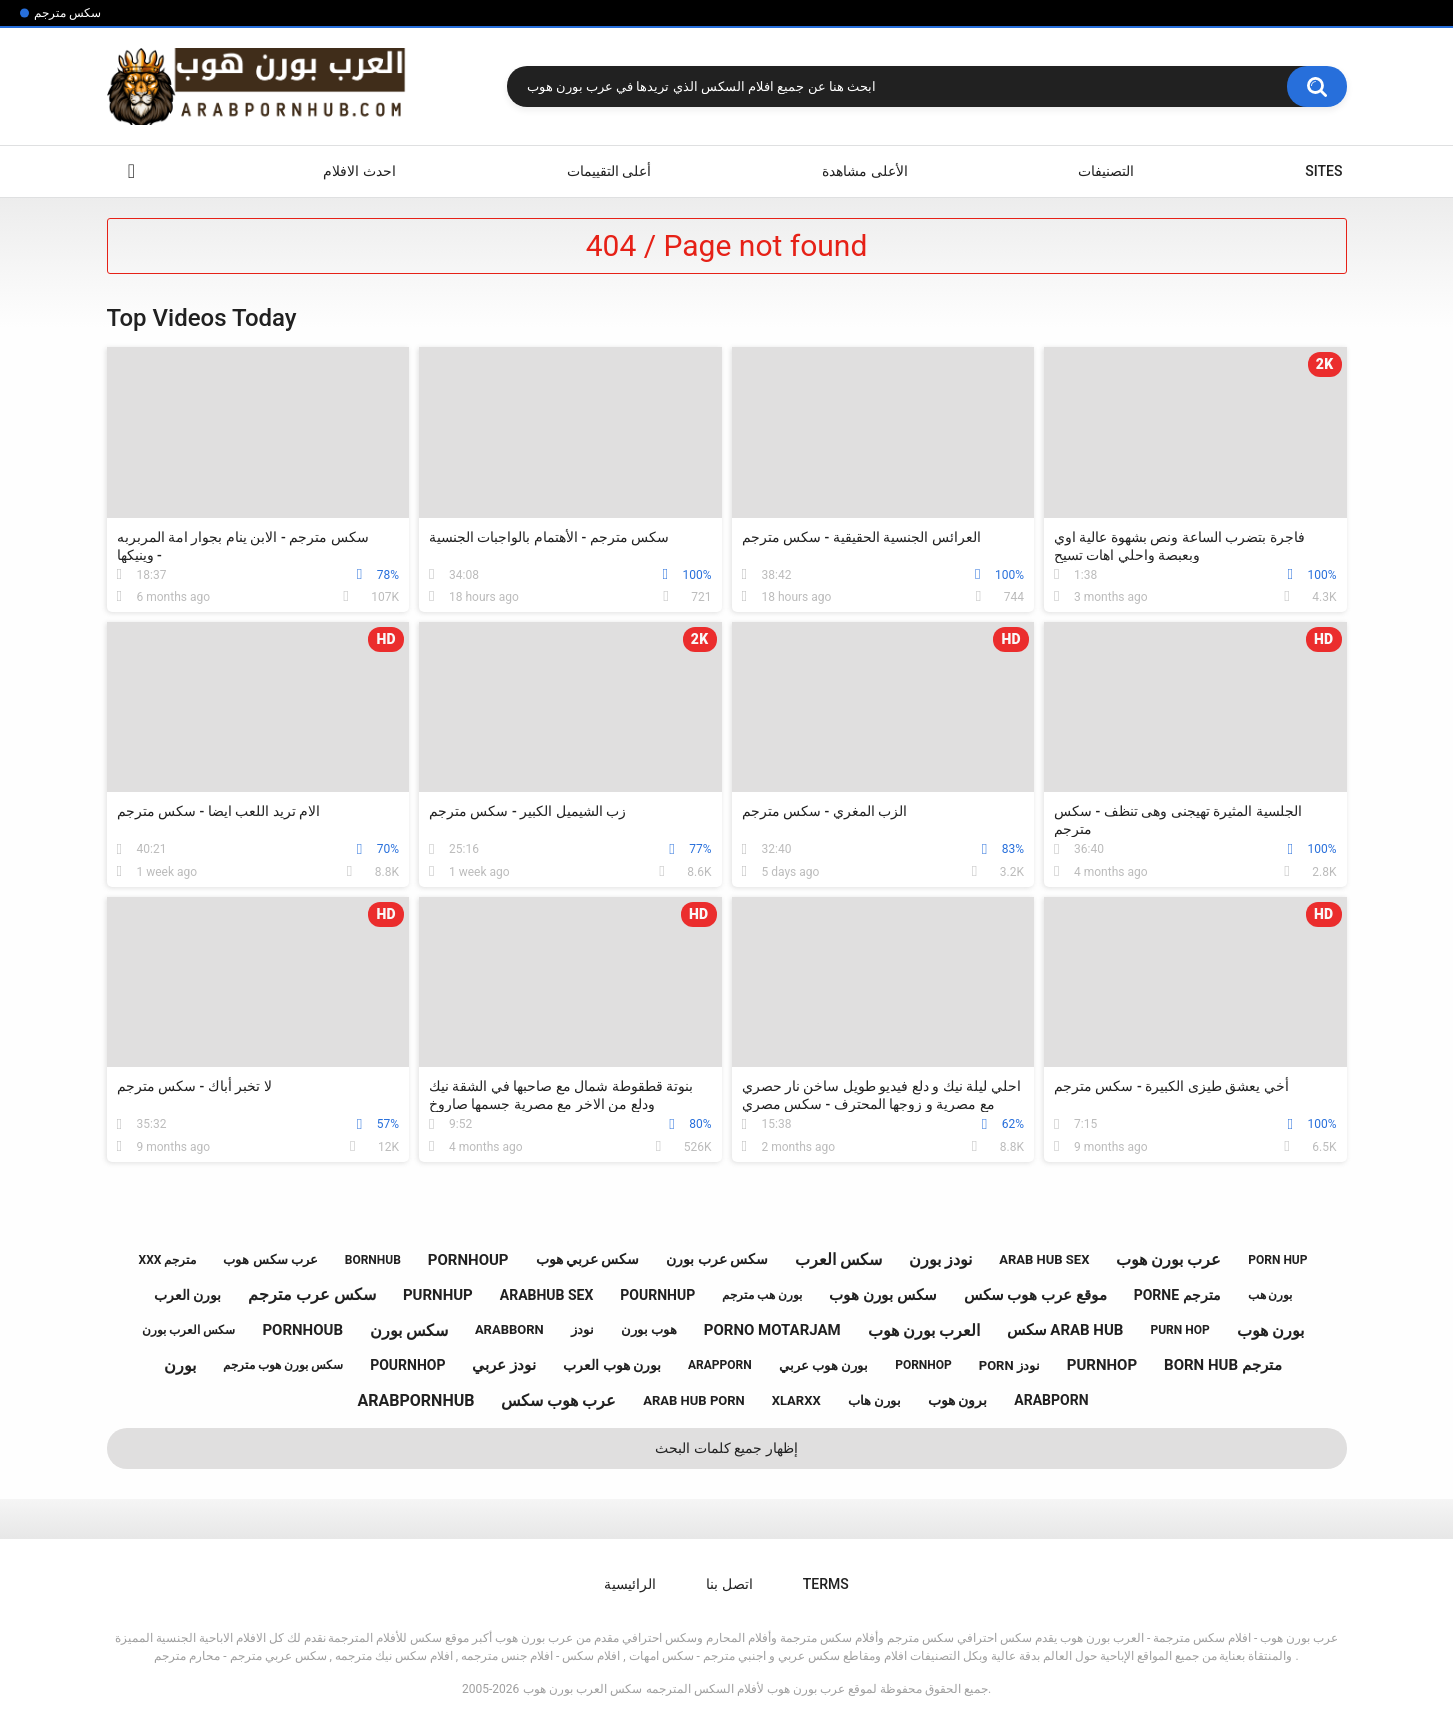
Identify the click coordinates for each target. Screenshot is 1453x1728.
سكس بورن (409, 1330)
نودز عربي (504, 1365)
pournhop (407, 1365)
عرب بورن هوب (1168, 1259)
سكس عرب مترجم (312, 1294)
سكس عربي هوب (588, 1259)
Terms (826, 1584)
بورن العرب (187, 1295)
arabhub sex (547, 1295)
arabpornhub (416, 1400)
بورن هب (1270, 1295)
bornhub (373, 1260)
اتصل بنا (729, 1584)
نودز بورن (940, 1259)
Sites (1323, 171)
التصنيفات (1106, 171)
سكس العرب (838, 1259)
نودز (582, 1329)
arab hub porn (693, 1400)
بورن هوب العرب (612, 1365)
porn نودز (1009, 1365)
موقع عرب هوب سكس (1035, 1295)
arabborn (509, 1329)
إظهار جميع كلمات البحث (726, 1448)
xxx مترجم (168, 1260)
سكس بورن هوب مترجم (283, 1365)
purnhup (438, 1295)
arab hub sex (1044, 1259)
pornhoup (468, 1260)
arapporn (720, 1365)
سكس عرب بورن (717, 1259)
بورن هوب (1270, 1330)
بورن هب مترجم (762, 1295)
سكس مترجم (67, 13)
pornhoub (302, 1330)
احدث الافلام (359, 171)
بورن (180, 1365)
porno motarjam (772, 1330)
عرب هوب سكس (558, 1400)
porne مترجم (1177, 1295)
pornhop (923, 1365)
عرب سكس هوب (270, 1259)
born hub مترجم (1223, 1365)
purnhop (1102, 1365)
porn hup (1277, 1260)
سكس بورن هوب (882, 1295)
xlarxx (796, 1400)
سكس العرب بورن (188, 1330)
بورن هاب (874, 1400)
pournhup (657, 1295)
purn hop (1179, 1330)
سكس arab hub (1065, 1330)
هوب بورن (649, 1329)
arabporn (1051, 1400)
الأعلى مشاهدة (864, 171)
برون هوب (957, 1400)
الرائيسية (132, 171)
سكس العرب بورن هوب (582, 1689)
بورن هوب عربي (823, 1365)
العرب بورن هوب (924, 1330)
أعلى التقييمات (609, 171)
